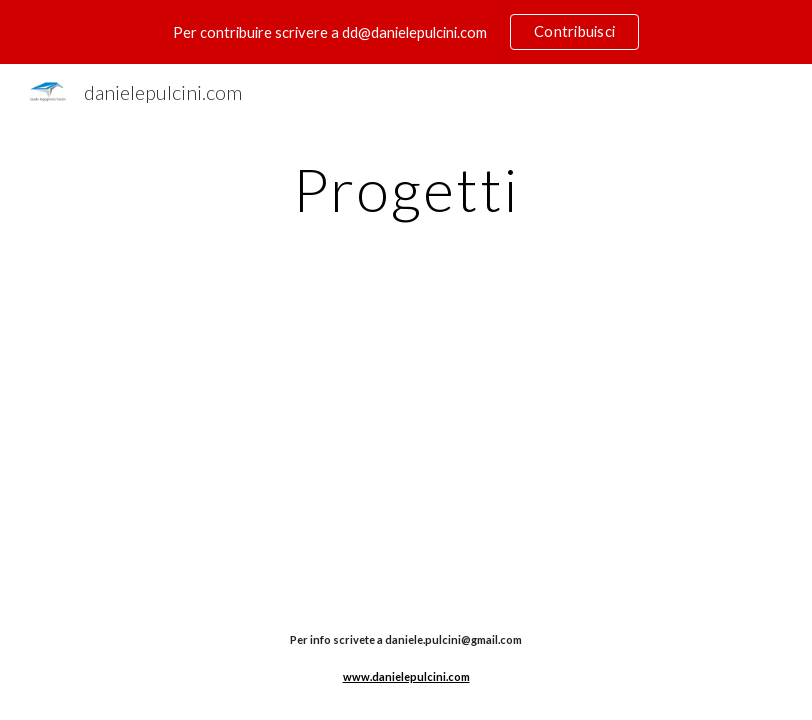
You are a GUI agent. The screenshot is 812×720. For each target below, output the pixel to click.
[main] (405, 189)
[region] (406, 32)
